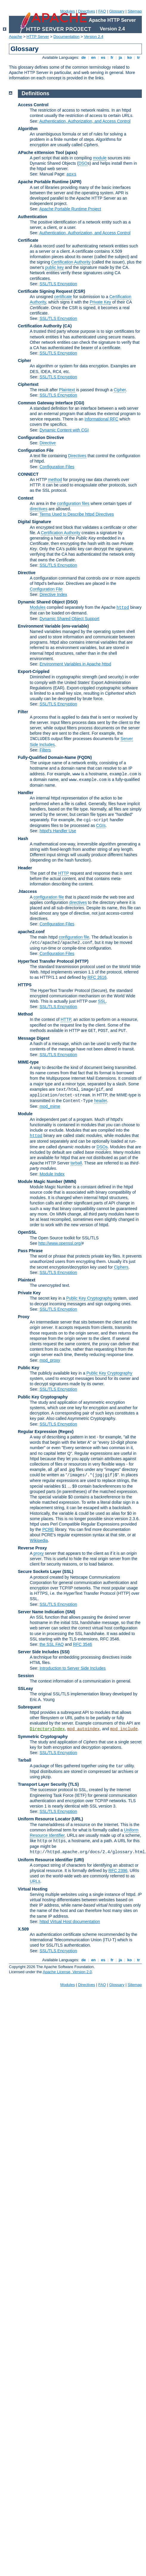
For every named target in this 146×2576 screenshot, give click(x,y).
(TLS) (73, 1784)
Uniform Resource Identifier (45, 1859)
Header (25, 867)
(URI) (79, 1859)
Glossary (116, 11)
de (83, 57)
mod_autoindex (83, 1729)
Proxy (23, 1316)
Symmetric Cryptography (43, 1736)
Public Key (28, 1367)
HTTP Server (38, 36)
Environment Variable (39, 626)
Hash (23, 838)
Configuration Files (57, 466)
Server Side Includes (38, 1651)
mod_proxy (50, 1360)
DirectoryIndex (47, 1729)
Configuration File (36, 450)
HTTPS (25, 984)
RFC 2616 (97, 977)
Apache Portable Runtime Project (70, 209)
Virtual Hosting (32, 1889)
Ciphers (121, 1267)
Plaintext (67, 389)
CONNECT (28, 474)
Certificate (28, 240)
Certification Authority (71, 262)
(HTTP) (81, 961)
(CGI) (79, 402)
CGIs (101, 825)
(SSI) (65, 1651)
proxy (38, 1553)
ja (120, 57)
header (100, 1100)
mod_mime (50, 1106)
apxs (71, 174)
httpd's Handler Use (58, 830)
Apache (15, 36)
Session (26, 1675)
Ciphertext (28, 384)
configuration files (73, 503)
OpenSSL (27, 1232)
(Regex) (65, 1431)
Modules (67, 11)
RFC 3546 (82, 1644)
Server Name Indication (41, 1611)
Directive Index (53, 594)
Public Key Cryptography (89, 1298)
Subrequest (29, 1707)
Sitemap (135, 11)
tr (138, 57)
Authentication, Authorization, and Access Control (85, 121)
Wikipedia (39, 1540)
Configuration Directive (41, 437)
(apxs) (71, 152)
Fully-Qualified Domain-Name (47, 757)
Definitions (35, 93)
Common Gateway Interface (45, 402)
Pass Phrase (30, 1250)
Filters (45, 750)
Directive (48, 442)
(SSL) (67, 1571)
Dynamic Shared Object (41, 602)
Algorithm (28, 128)
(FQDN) (84, 757)
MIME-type (28, 1062)
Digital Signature (34, 521)
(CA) (67, 325)
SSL (102, 1001)
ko (129, 57)
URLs (35, 1881)
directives (38, 508)
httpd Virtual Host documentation (70, 1921)
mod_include (124, 1729)
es (103, 57)
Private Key (100, 302)
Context (25, 498)
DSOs (102, 1146)
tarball (76, 1163)
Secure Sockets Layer (39, 1571)
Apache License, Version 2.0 (67, 1972)
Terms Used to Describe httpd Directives (76, 514)
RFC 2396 (118, 1870)
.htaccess (27, 891)
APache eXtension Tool (41, 152)
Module (25, 1113)
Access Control (33, 104)
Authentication (32, 216)
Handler (25, 792)
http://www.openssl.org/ (60, 1243)
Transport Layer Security (42, 1784)
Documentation (66, 36)
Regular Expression (37, 1431)
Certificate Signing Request (45, 291)
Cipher (24, 360)
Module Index (52, 1174)
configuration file (48, 897)
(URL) (77, 1819)
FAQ (102, 11)
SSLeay (25, 1688)
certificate (63, 296)
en (93, 57)
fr (112, 57)
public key (54, 267)
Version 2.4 (93, 36)
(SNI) (70, 1611)
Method (25, 1014)
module (100, 157)
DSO (82, 163)
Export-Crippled (33, 671)
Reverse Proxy (32, 1548)
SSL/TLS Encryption (58, 283)
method (55, 479)
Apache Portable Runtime (43, 181)
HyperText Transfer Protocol (46, 961)
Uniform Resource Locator (44, 1819)
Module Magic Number (40, 1181)
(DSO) (72, 602)
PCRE (48, 1529)
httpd (123, 607)
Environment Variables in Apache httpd (75, 664)
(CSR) (79, 291)
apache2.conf (31, 931)
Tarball (24, 1760)
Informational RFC (101, 419)
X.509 (23, 1929)
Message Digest (33, 1038)
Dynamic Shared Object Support (70, 618)
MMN (70, 1181)
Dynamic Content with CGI (64, 430)
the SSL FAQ (52, 1644)
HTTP (63, 873)
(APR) (75, 181)
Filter (23, 711)
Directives (86, 11)
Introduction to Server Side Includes (73, 1668)
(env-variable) (75, 626)
